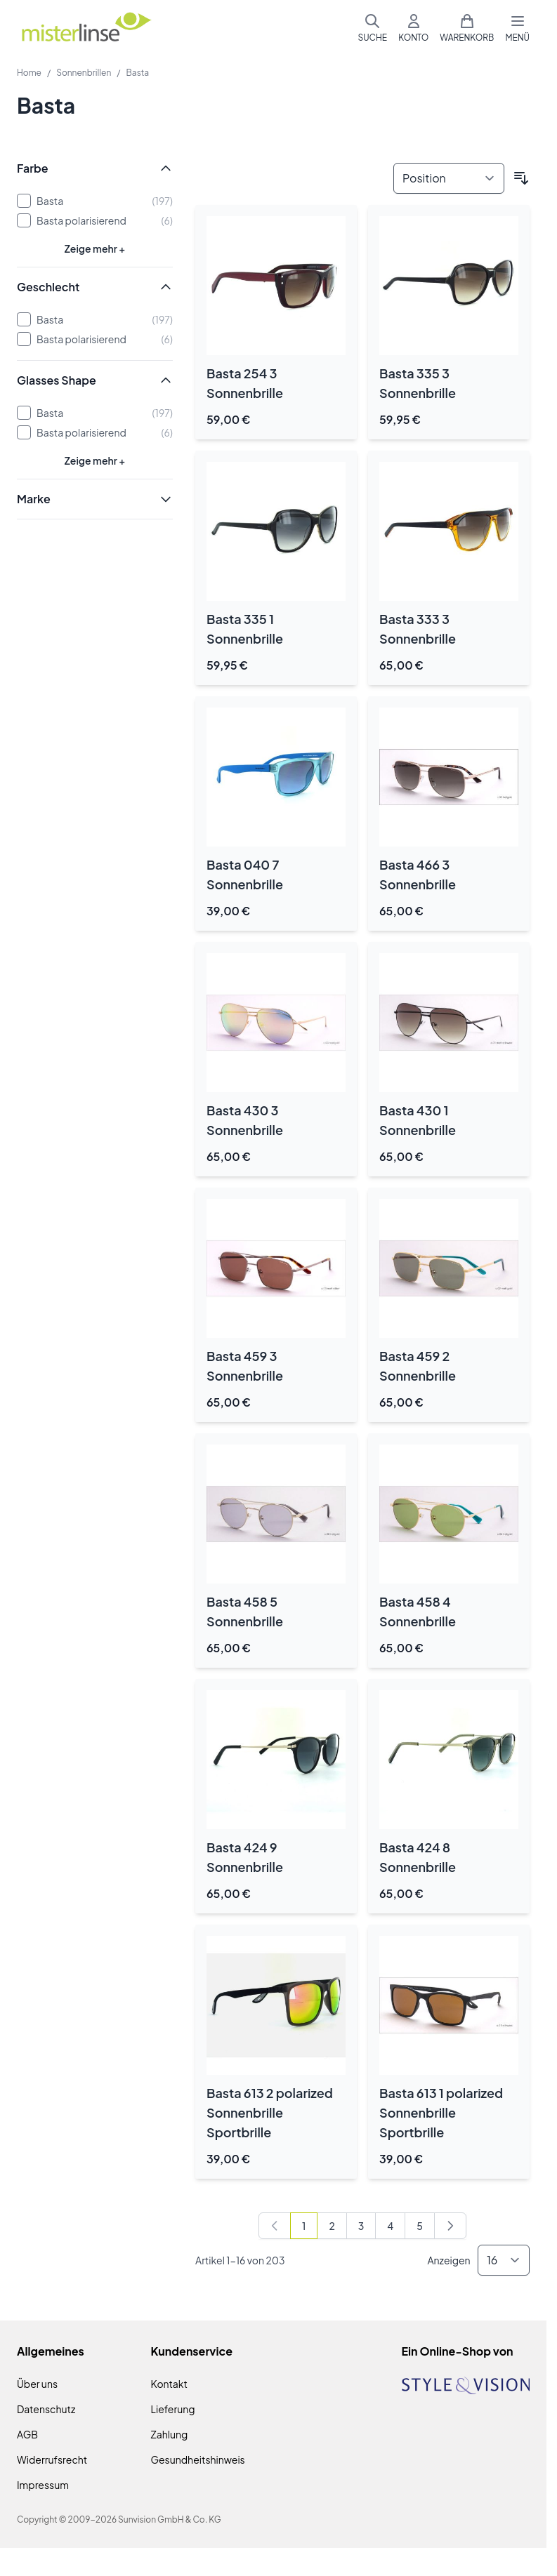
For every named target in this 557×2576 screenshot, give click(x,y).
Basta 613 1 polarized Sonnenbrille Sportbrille (441, 2112)
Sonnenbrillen (83, 72)
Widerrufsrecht (52, 2459)
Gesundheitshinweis (198, 2459)
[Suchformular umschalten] (372, 28)
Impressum (43, 2484)
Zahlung (169, 2434)
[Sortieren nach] (448, 178)
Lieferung (173, 2409)
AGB (27, 2434)
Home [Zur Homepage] (29, 72)
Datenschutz (46, 2409)
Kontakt (169, 2383)
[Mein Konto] (413, 28)
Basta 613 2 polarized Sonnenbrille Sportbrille (270, 2112)
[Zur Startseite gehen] (86, 28)
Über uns (37, 2383)
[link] (274, 2225)
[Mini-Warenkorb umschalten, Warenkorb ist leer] (467, 28)
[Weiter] (450, 2225)
